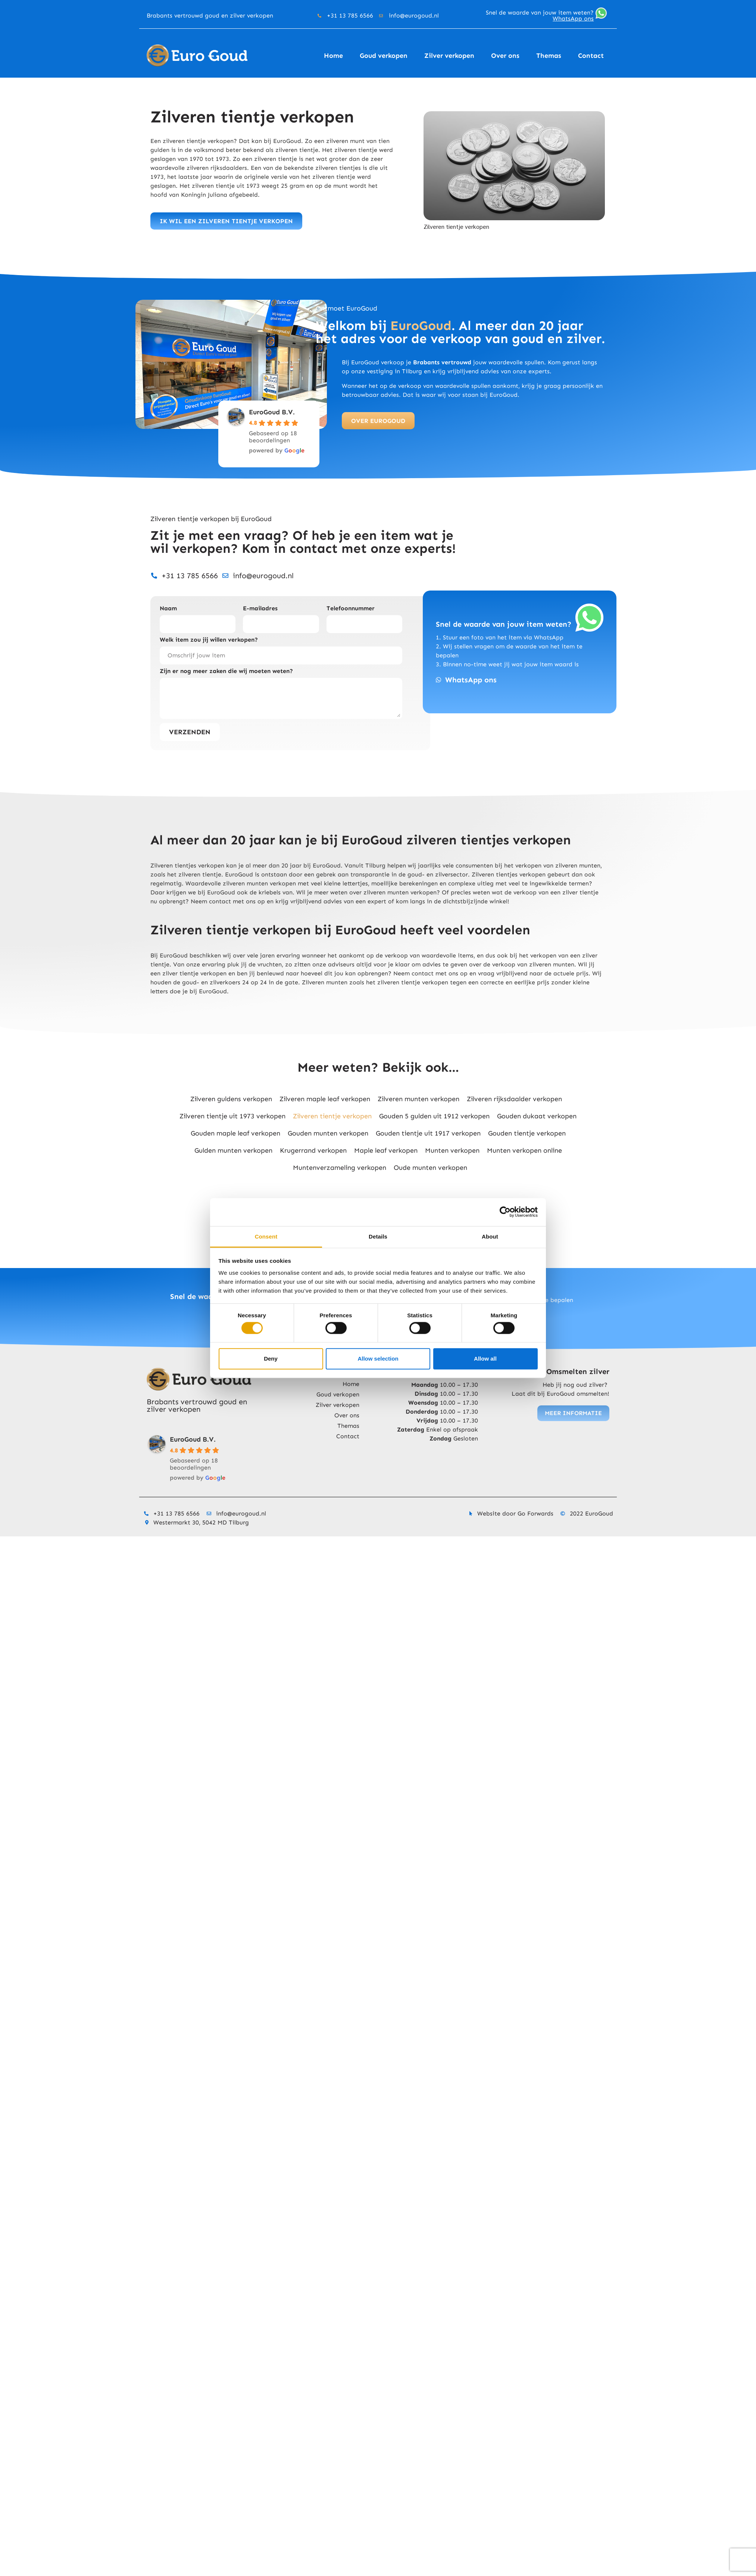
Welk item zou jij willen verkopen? (209, 640)
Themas (548, 56)
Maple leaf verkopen (386, 1150)
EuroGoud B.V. (272, 412)
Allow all (485, 1358)
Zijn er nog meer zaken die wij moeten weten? (226, 671)
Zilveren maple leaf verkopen (324, 1099)
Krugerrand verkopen (313, 1150)
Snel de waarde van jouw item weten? (540, 15)
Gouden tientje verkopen (527, 1133)
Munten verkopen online (524, 1150)
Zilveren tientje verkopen (332, 1116)
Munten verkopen (452, 1150)
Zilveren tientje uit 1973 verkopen (232, 1116)
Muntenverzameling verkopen (339, 1168)
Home (333, 56)
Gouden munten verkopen (328, 1133)
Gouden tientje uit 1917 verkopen (428, 1133)
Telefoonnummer (351, 608)
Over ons (505, 56)
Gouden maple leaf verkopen (235, 1133)
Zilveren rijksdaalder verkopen (514, 1099)
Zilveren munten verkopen (418, 1099)
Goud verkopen (383, 56)
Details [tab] (378, 1236)
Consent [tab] (266, 1236)
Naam (168, 608)
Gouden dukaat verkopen (537, 1116)
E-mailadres (260, 608)
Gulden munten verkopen (233, 1150)
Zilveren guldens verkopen (231, 1099)
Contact (591, 56)
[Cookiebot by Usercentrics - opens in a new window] (505, 1212)
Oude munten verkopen (430, 1168)
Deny (271, 1358)
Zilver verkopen (449, 56)
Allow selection (377, 1358)
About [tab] (490, 1236)
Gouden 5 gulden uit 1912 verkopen (434, 1116)
